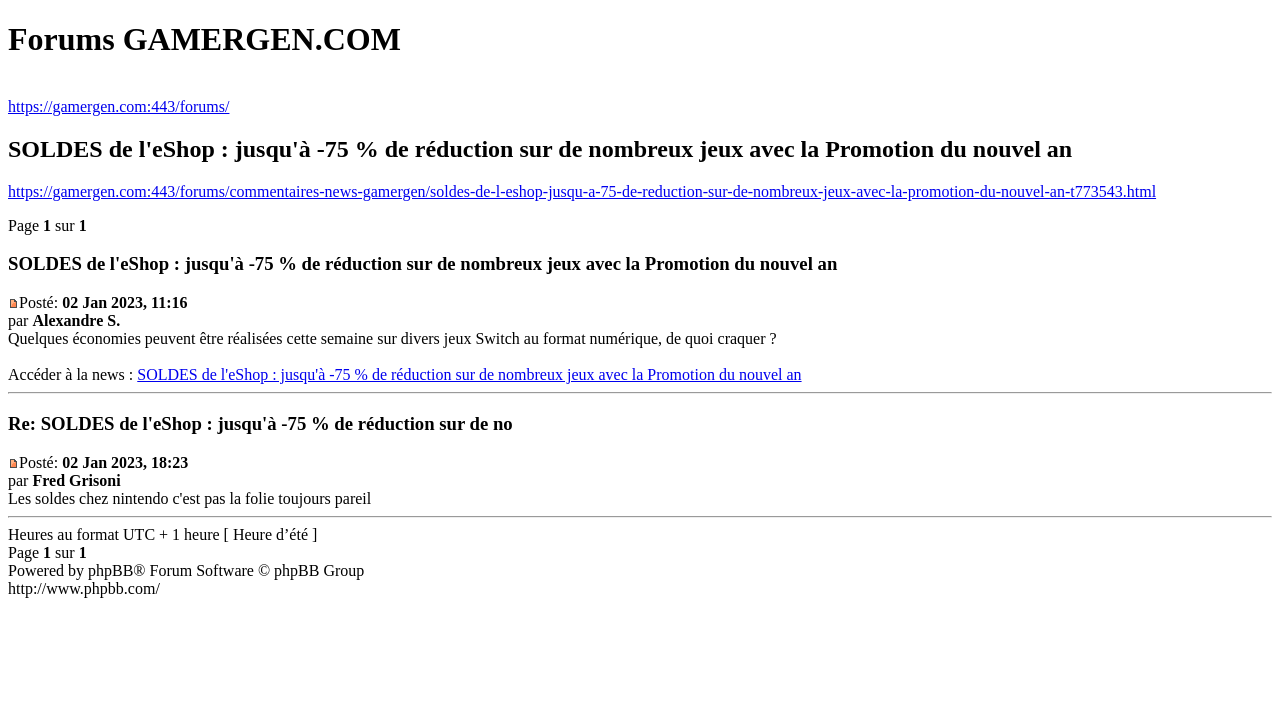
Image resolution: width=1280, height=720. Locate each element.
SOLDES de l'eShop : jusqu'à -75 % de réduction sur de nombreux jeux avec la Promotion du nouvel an (469, 374)
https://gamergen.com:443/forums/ (118, 106)
